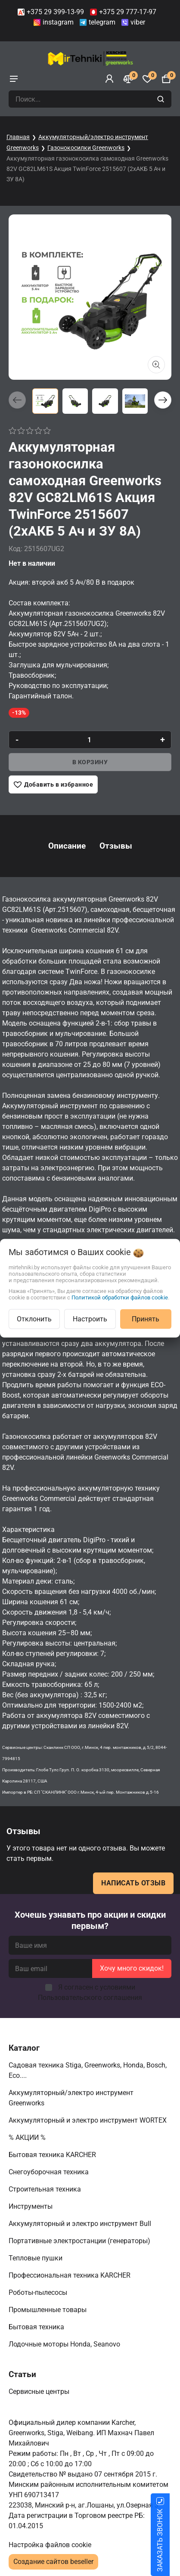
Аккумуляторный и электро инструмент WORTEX (88, 2120)
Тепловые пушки (36, 2258)
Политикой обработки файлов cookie (119, 1297)
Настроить (90, 1318)
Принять (145, 1318)
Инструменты (31, 2206)
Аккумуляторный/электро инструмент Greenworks (71, 2098)
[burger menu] (14, 79)
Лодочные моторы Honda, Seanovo (65, 2344)
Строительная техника (46, 2189)
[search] (161, 99)
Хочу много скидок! (132, 1968)
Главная (18, 136)
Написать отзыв (133, 1883)
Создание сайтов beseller (53, 2561)
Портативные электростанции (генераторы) (80, 2241)
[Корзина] (166, 79)
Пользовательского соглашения (90, 1997)
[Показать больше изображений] (156, 364)
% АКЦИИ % (28, 2137)
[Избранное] (147, 79)
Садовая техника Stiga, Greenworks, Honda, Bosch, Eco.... (88, 2070)
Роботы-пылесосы (39, 2292)
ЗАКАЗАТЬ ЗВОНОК (170, 2540)
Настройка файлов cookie (50, 2545)
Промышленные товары (48, 2310)
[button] (162, 400)
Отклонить (34, 1318)
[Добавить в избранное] (53, 784)
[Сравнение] (128, 79)
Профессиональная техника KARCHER (70, 2275)
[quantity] (89, 740)
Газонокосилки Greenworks (85, 147)
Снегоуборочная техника (49, 2172)
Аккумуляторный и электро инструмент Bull (81, 2224)
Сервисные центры (40, 2391)
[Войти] (109, 79)
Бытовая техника (37, 2327)
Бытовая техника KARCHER (53, 2155)
